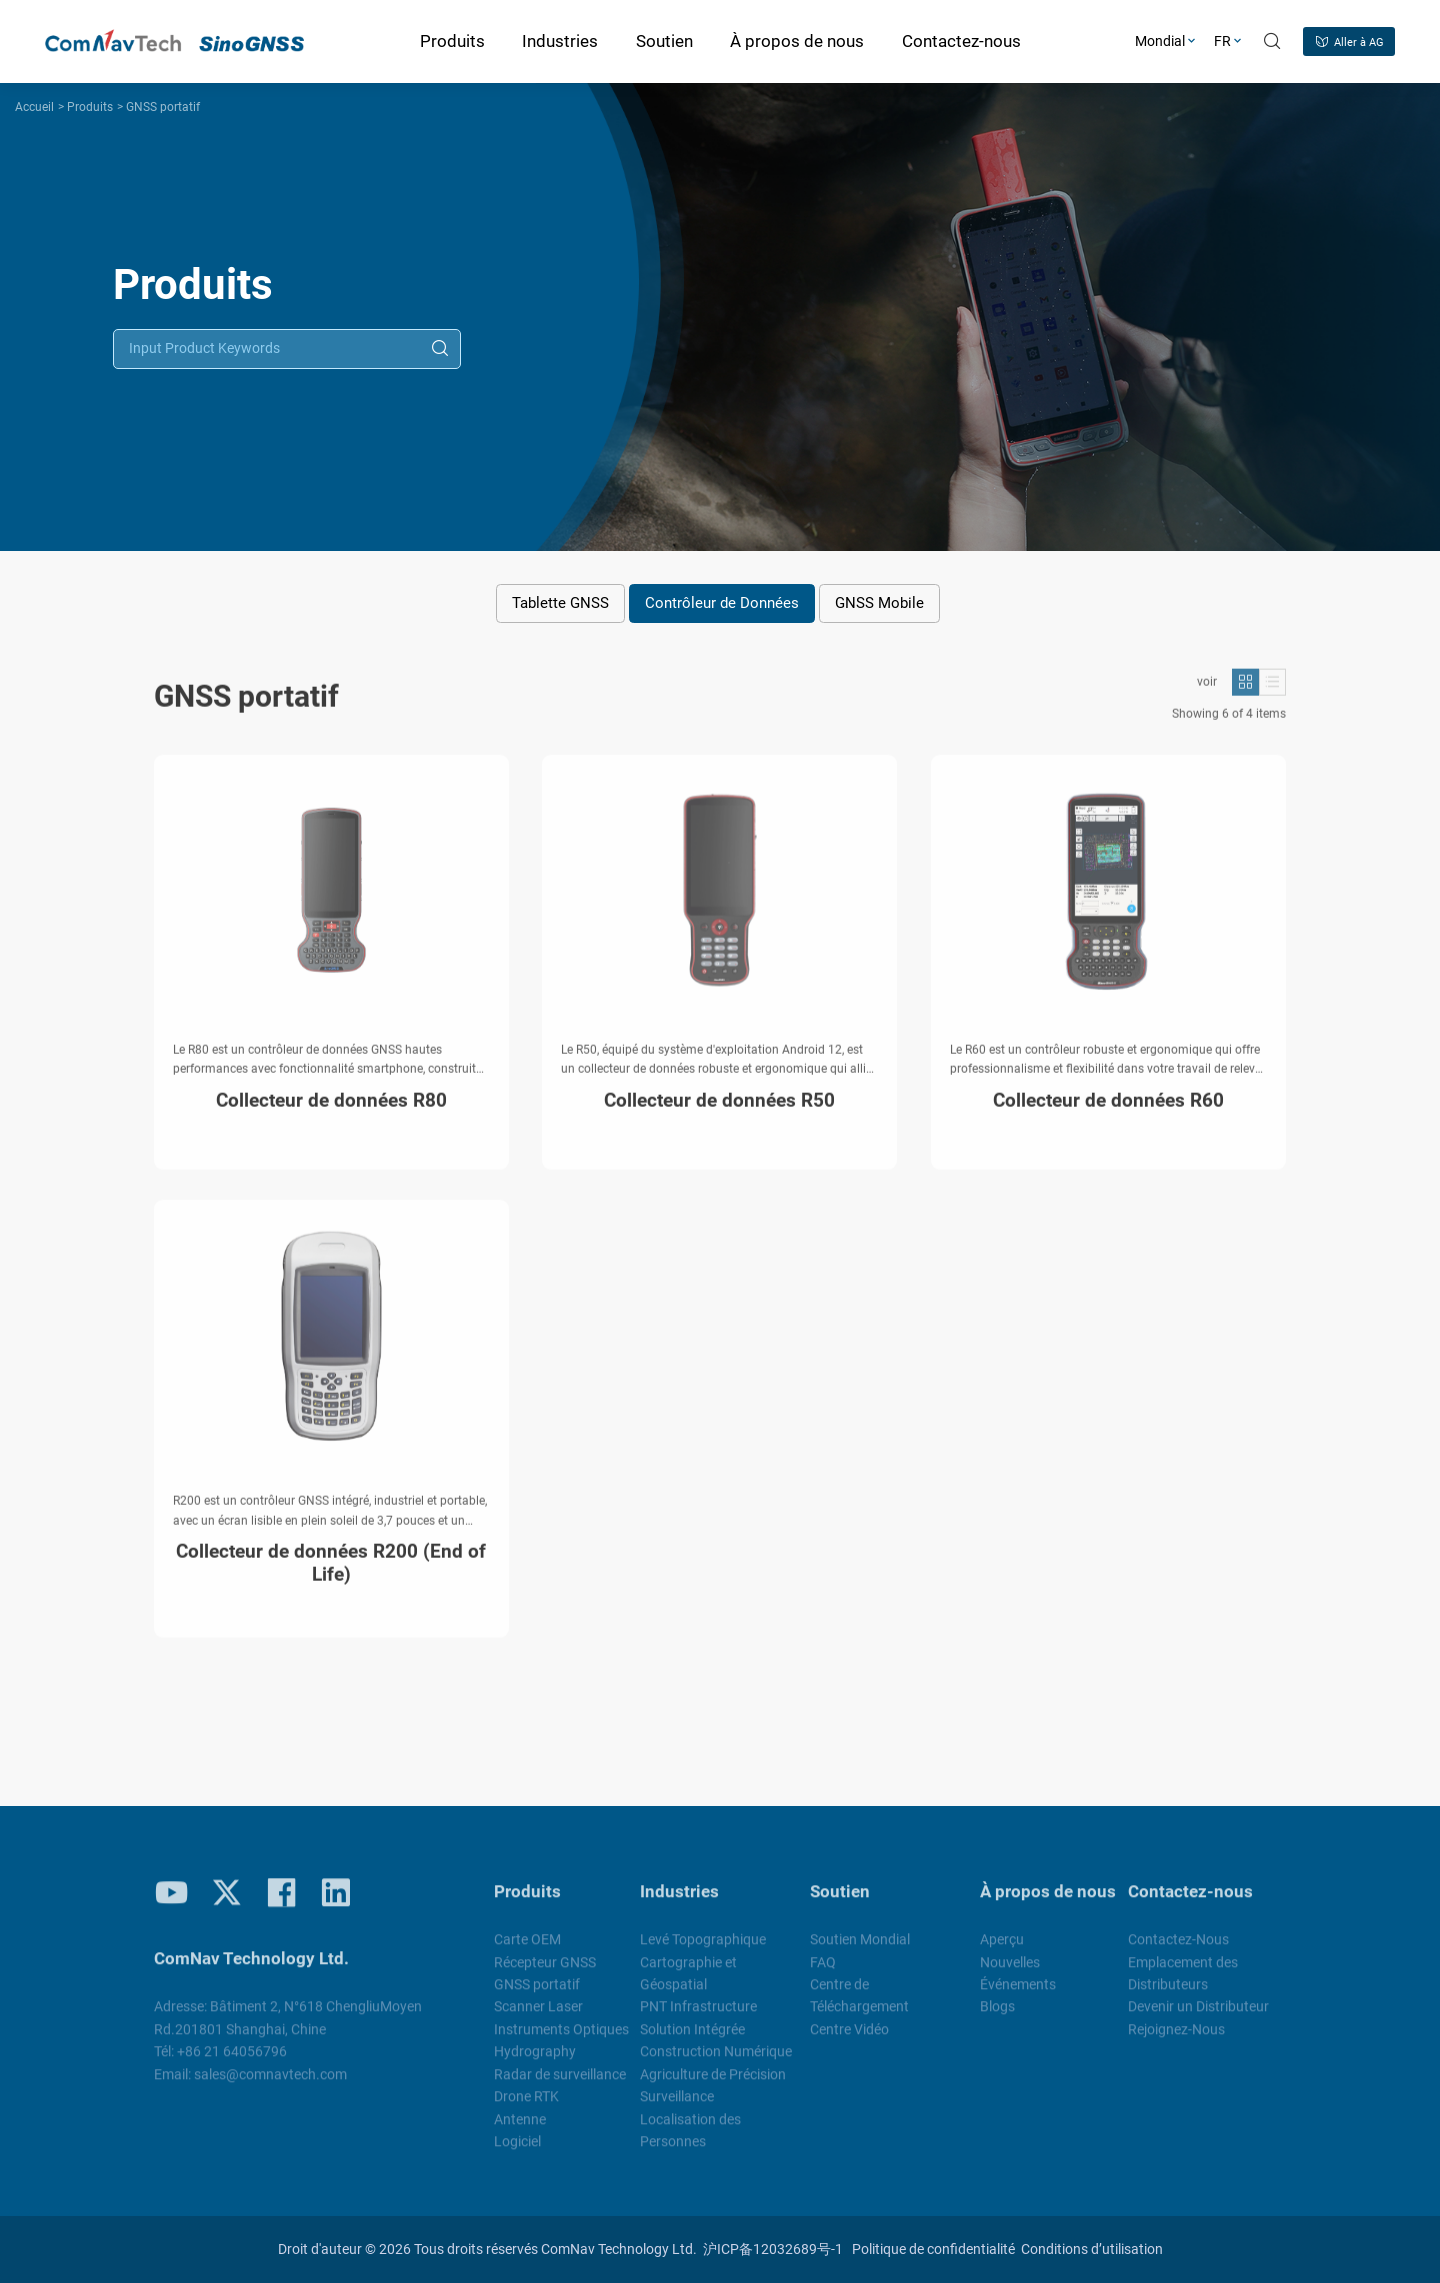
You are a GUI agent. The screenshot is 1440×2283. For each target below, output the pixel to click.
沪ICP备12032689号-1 (773, 2249)
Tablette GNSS (560, 603)
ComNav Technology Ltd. (619, 2249)
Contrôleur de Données (722, 603)
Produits (90, 107)
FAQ (823, 1972)
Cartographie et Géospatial (688, 1983)
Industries (679, 1901)
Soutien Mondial (860, 1949)
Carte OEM (527, 1949)
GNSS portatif (163, 107)
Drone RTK (526, 2106)
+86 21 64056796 (232, 2061)
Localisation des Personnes (690, 2140)
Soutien (840, 1901)
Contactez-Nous (1178, 1949)
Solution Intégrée (692, 2039)
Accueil (34, 107)
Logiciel (517, 2151)
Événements (1018, 1994)
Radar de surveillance (560, 2084)
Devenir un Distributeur (1198, 2017)
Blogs (997, 2017)
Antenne (520, 2129)
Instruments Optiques (561, 2039)
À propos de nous (1048, 1901)
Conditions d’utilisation (1092, 2249)
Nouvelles (1010, 1972)
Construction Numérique (716, 2061)
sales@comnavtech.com (270, 2084)
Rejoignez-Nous (1176, 2039)
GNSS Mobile (879, 603)
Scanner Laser (538, 2017)
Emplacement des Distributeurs (1183, 1983)
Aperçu (1002, 1949)
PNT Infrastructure (698, 2017)
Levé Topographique (703, 1949)
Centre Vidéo (849, 2039)
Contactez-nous (1190, 1901)
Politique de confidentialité (933, 2249)
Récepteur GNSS (545, 1972)
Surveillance (677, 2106)
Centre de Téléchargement (859, 2005)
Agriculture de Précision (713, 2084)
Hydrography (535, 2061)
